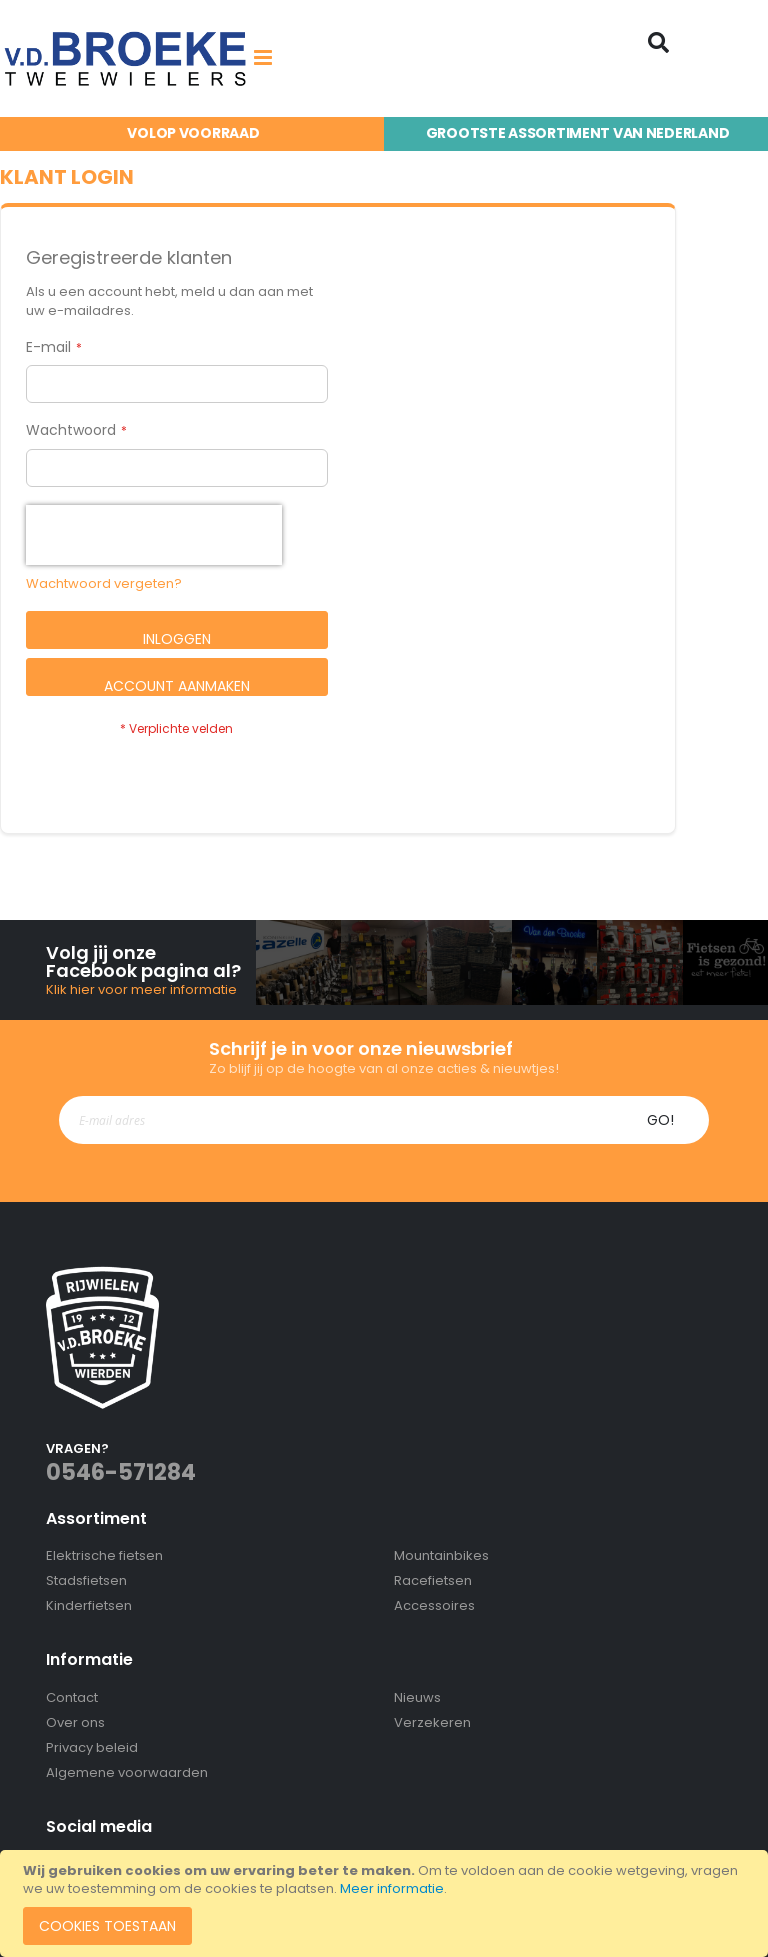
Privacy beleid (92, 1747)
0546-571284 (121, 1472)
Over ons (75, 1722)
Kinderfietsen (89, 1605)
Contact (72, 1697)
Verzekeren (432, 1722)
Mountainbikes (441, 1555)
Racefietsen (433, 1580)
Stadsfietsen (86, 1580)
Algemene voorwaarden (127, 1772)
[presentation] (154, 535)
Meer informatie (392, 1888)
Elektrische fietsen (104, 1555)
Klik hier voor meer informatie (141, 989)
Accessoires (434, 1605)
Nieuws (417, 1697)
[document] (387, 1903)
